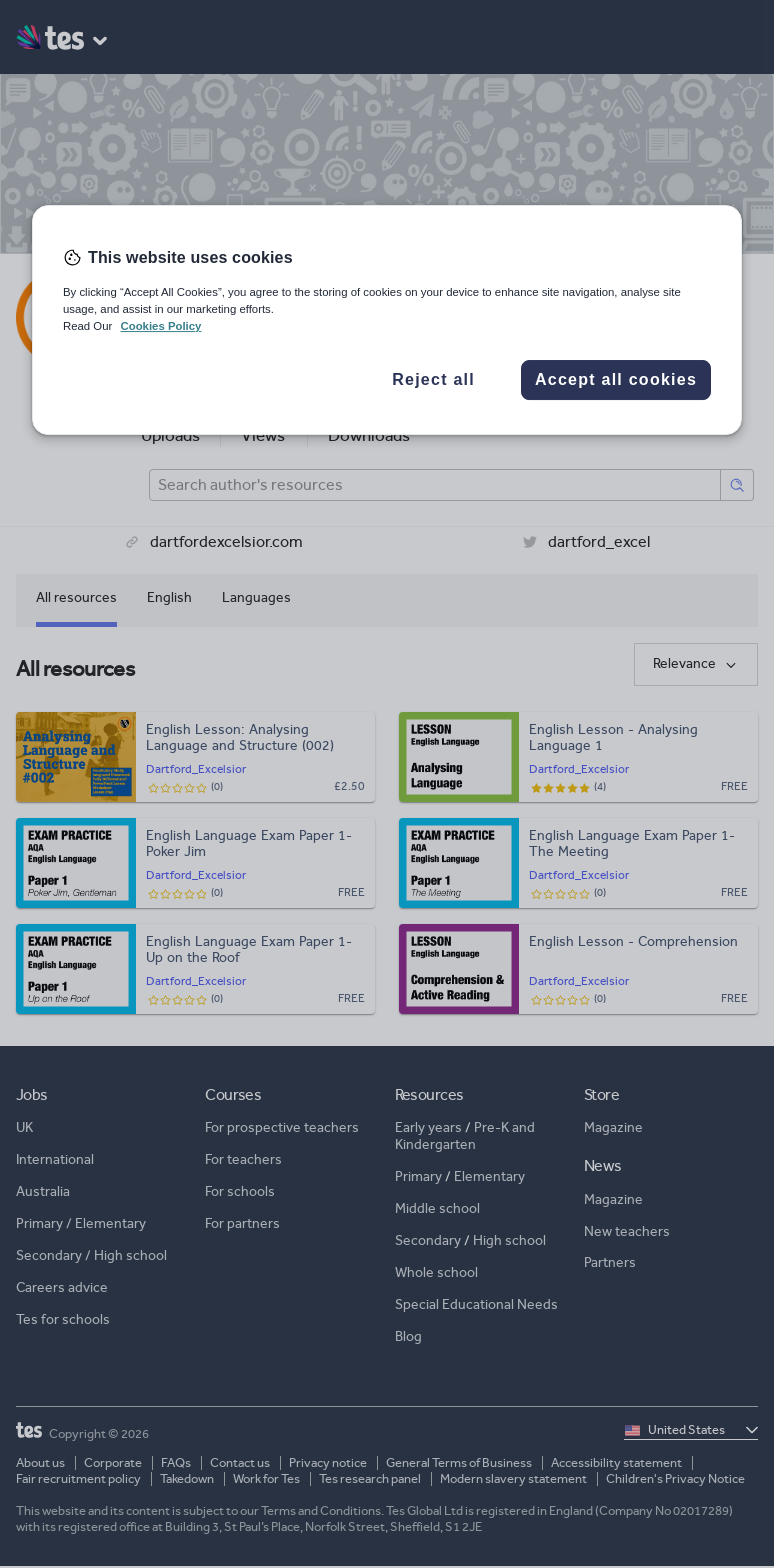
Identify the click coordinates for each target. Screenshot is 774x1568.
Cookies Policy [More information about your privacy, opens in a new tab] (160, 326)
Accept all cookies (616, 379)
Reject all (433, 379)
